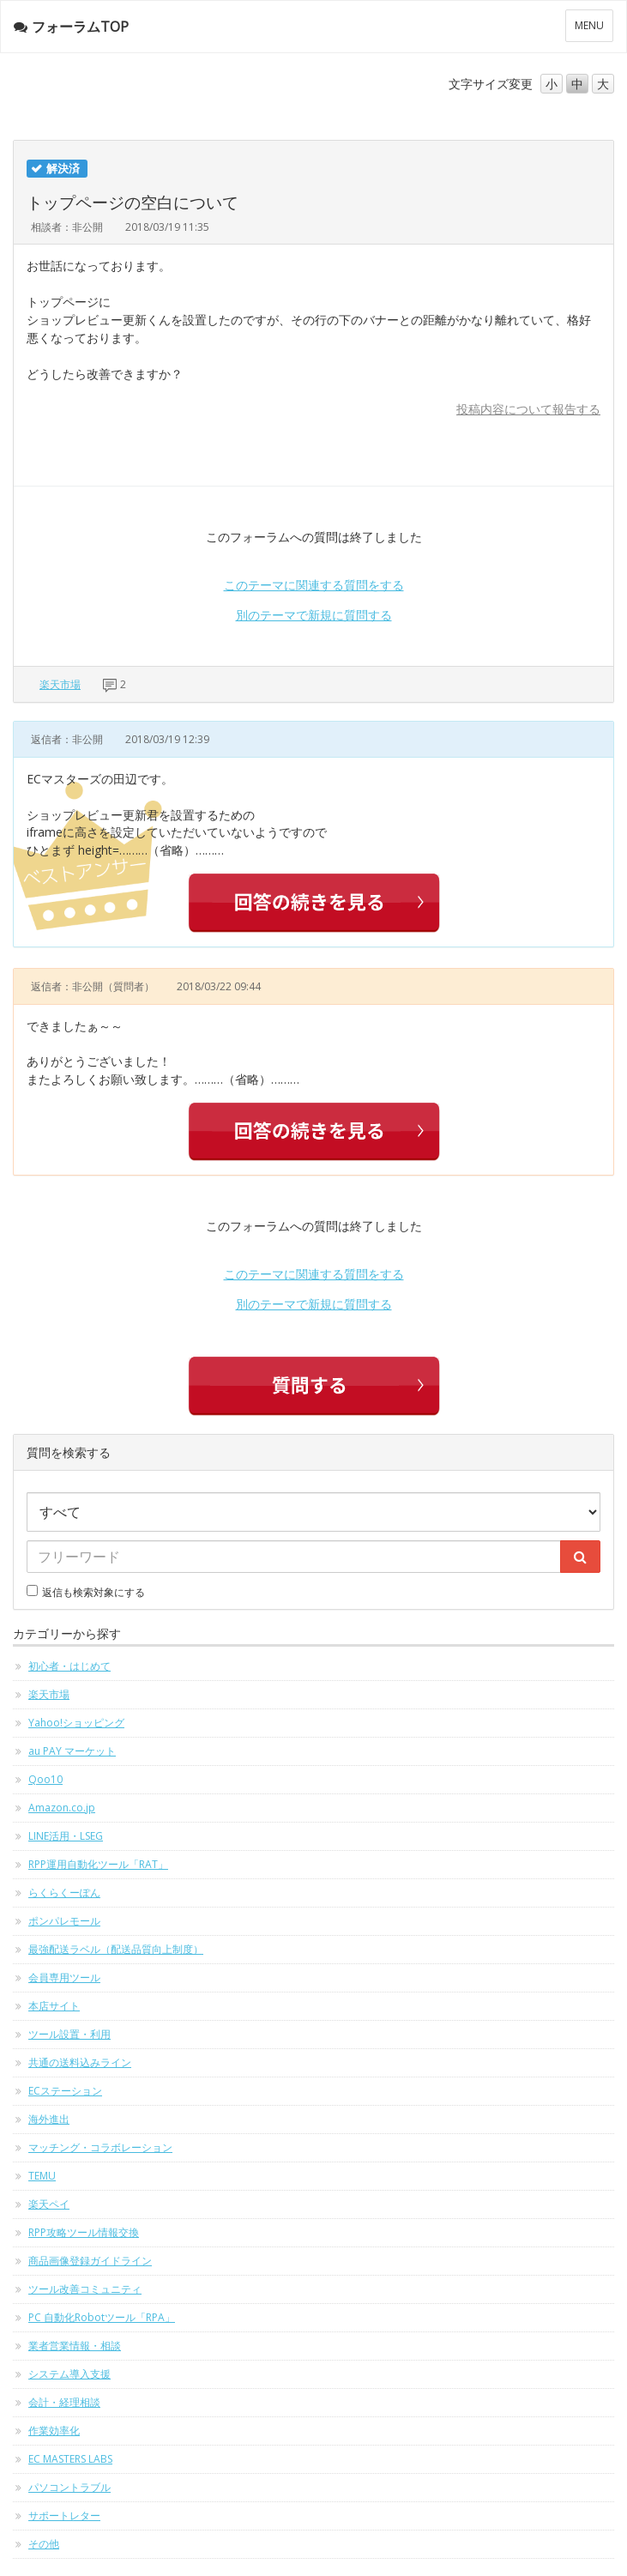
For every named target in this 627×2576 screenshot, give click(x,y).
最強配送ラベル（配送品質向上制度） (115, 1949)
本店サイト (54, 2006)
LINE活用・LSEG (65, 1836)
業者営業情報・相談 (74, 2345)
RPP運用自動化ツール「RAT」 (98, 1864)
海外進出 (48, 2119)
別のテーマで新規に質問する (314, 615)
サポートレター (64, 2515)
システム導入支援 (69, 2374)
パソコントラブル (69, 2487)
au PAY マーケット (72, 1751)
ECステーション (65, 2090)
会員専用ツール (64, 1977)
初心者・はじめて (69, 1666)
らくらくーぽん (64, 1892)
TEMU (42, 2175)
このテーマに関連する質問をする (314, 585)
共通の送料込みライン (79, 2062)
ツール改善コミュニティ (85, 2289)
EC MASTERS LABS (70, 2459)
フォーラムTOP (71, 26)
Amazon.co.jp (61, 1807)
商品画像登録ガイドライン (90, 2260)
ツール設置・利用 (69, 2034)
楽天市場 (60, 684)
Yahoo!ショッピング (76, 1722)
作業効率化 (54, 2430)
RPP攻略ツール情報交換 (83, 2232)
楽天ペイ (48, 2204)
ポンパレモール (64, 1921)
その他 (43, 2544)
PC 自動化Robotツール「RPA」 (101, 2317)
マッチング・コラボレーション (100, 2147)
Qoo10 (45, 1779)
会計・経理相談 (64, 2402)
